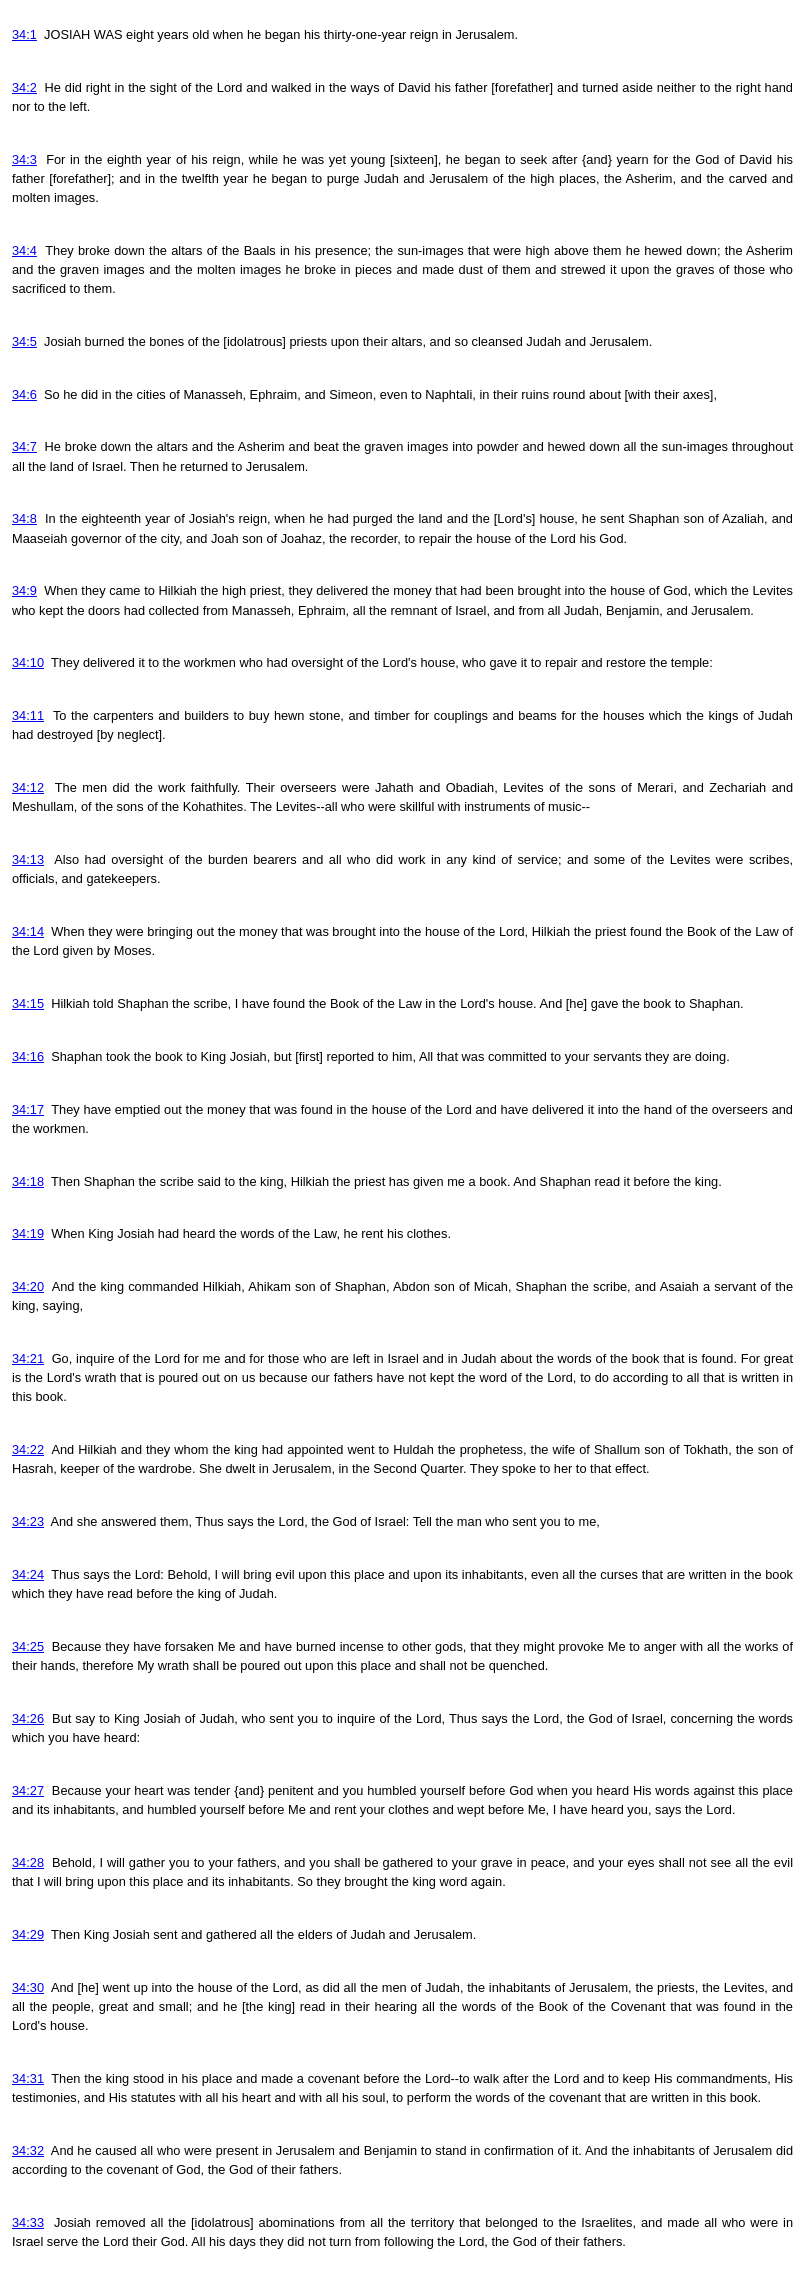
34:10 (28, 662)
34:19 (28, 1233)
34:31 (28, 2078)
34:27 (28, 1790)
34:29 (28, 1934)
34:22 (28, 1449)
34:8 (24, 518)
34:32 (28, 2150)
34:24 (28, 1574)
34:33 (28, 2222)
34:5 (24, 341)
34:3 (24, 159)
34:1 (24, 34)
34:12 (28, 787)
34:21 (28, 1358)
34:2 (24, 87)
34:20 (28, 1286)
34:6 (24, 394)
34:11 (28, 715)
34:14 (28, 931)
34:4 (24, 250)
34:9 (24, 590)
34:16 (28, 1056)
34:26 (28, 1718)
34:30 (28, 1987)
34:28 (28, 1862)
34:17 (28, 1109)
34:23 (28, 1521)
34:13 (28, 859)
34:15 (28, 1003)
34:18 (28, 1181)
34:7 (24, 446)
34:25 (28, 1646)
